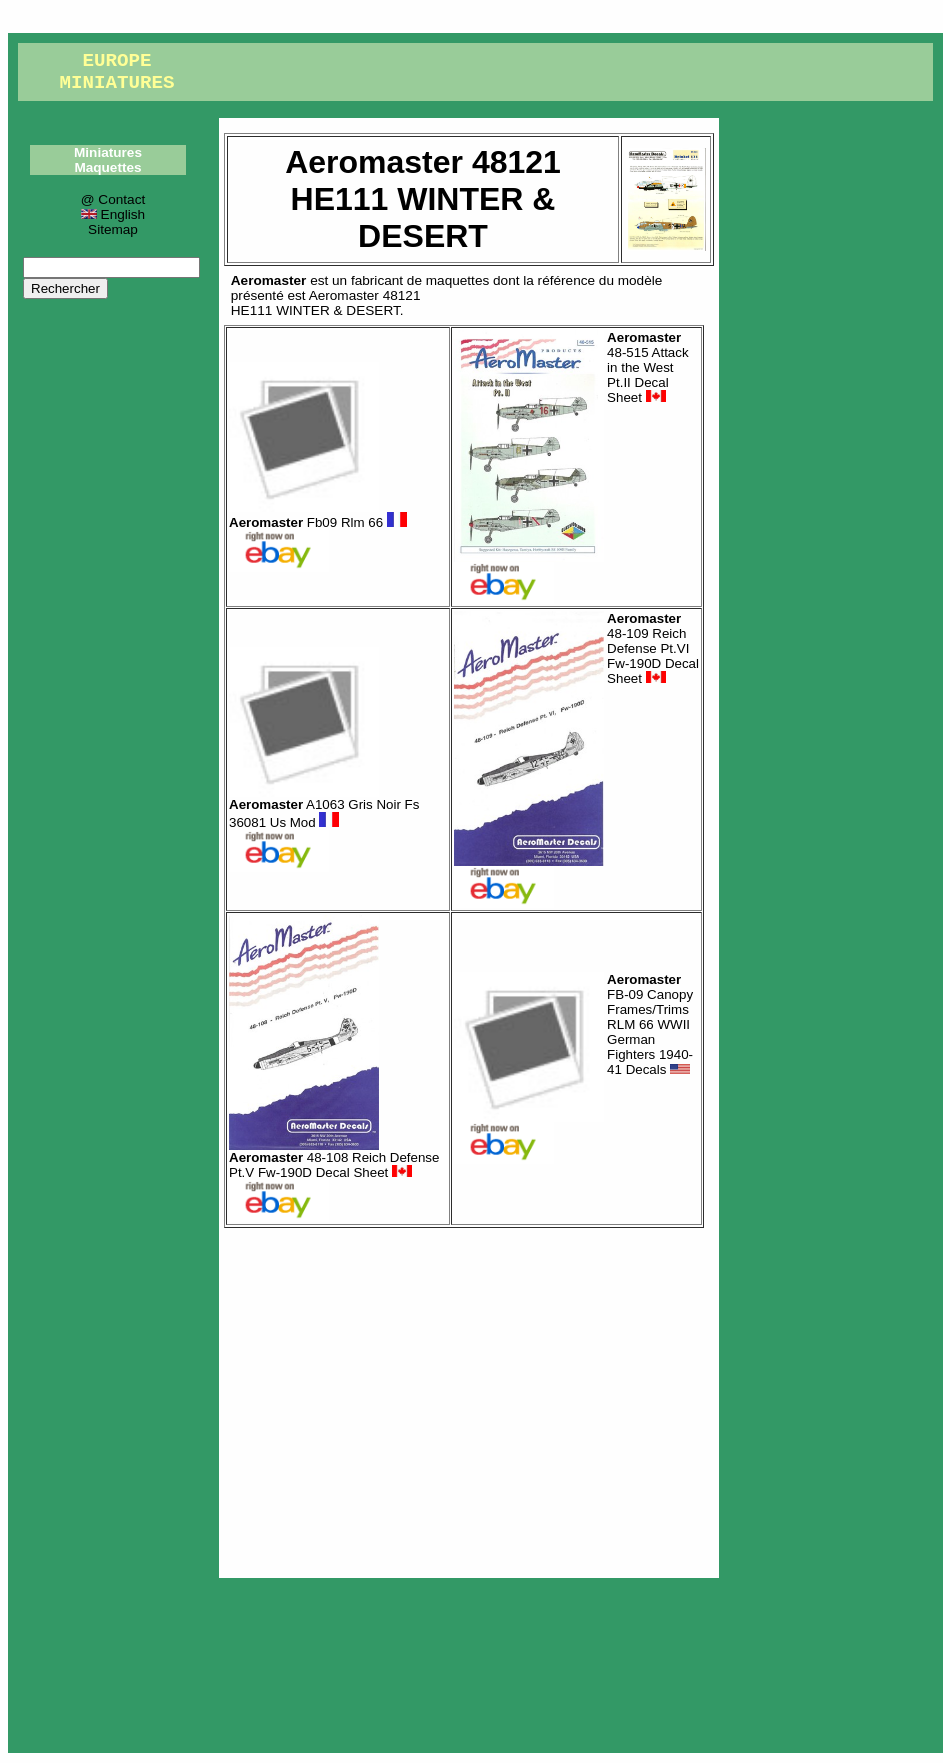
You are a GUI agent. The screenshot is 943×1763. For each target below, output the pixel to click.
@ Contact (113, 199)
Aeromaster (269, 280)
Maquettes (107, 167)
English (113, 214)
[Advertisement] (469, 1398)
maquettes (457, 280)
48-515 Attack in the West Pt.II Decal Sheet (648, 367)
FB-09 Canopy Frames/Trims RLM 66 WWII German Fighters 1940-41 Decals (650, 1024)
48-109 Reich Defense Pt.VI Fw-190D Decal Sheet (653, 648)
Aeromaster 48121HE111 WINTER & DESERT (326, 303)
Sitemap (113, 229)
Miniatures (108, 152)
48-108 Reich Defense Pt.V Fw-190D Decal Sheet (334, 1165)
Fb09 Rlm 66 (318, 522)
